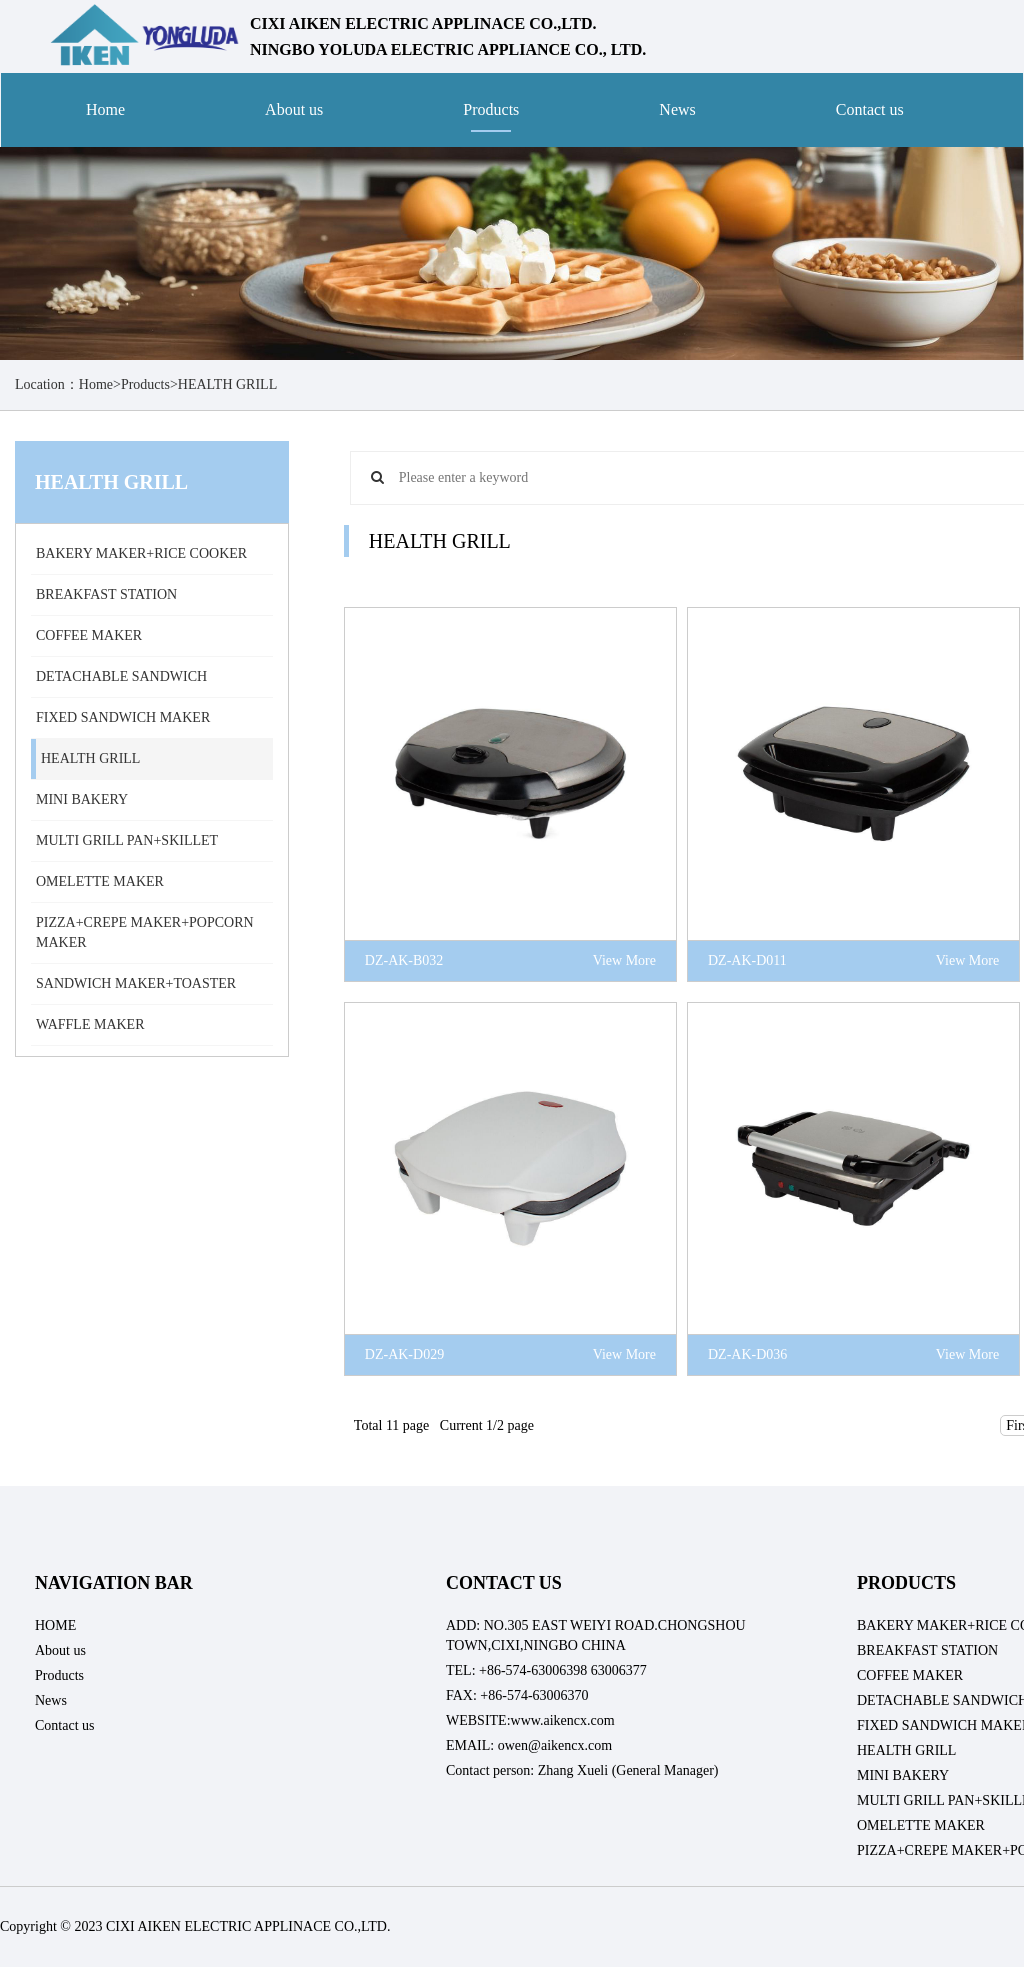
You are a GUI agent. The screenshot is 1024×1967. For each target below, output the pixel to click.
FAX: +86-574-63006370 (517, 1695)
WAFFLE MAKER (90, 1024)
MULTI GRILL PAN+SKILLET (127, 840)
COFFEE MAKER (89, 635)
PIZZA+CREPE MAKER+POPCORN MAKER (145, 932)
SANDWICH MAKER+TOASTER (136, 983)
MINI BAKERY (82, 799)
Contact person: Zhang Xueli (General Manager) (582, 1770)
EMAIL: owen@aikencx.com (529, 1745)
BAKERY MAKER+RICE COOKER (141, 553)
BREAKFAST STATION (106, 594)
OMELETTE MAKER (100, 881)
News (677, 109)
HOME (55, 1625)
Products (491, 109)
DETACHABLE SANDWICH (121, 676)
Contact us (870, 109)
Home (105, 109)
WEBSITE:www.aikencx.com (530, 1720)
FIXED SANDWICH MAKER (123, 717)
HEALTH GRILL (227, 384)
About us (294, 109)
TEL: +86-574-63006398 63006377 (546, 1670)
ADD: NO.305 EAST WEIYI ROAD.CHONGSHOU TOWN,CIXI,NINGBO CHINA (596, 1635)
